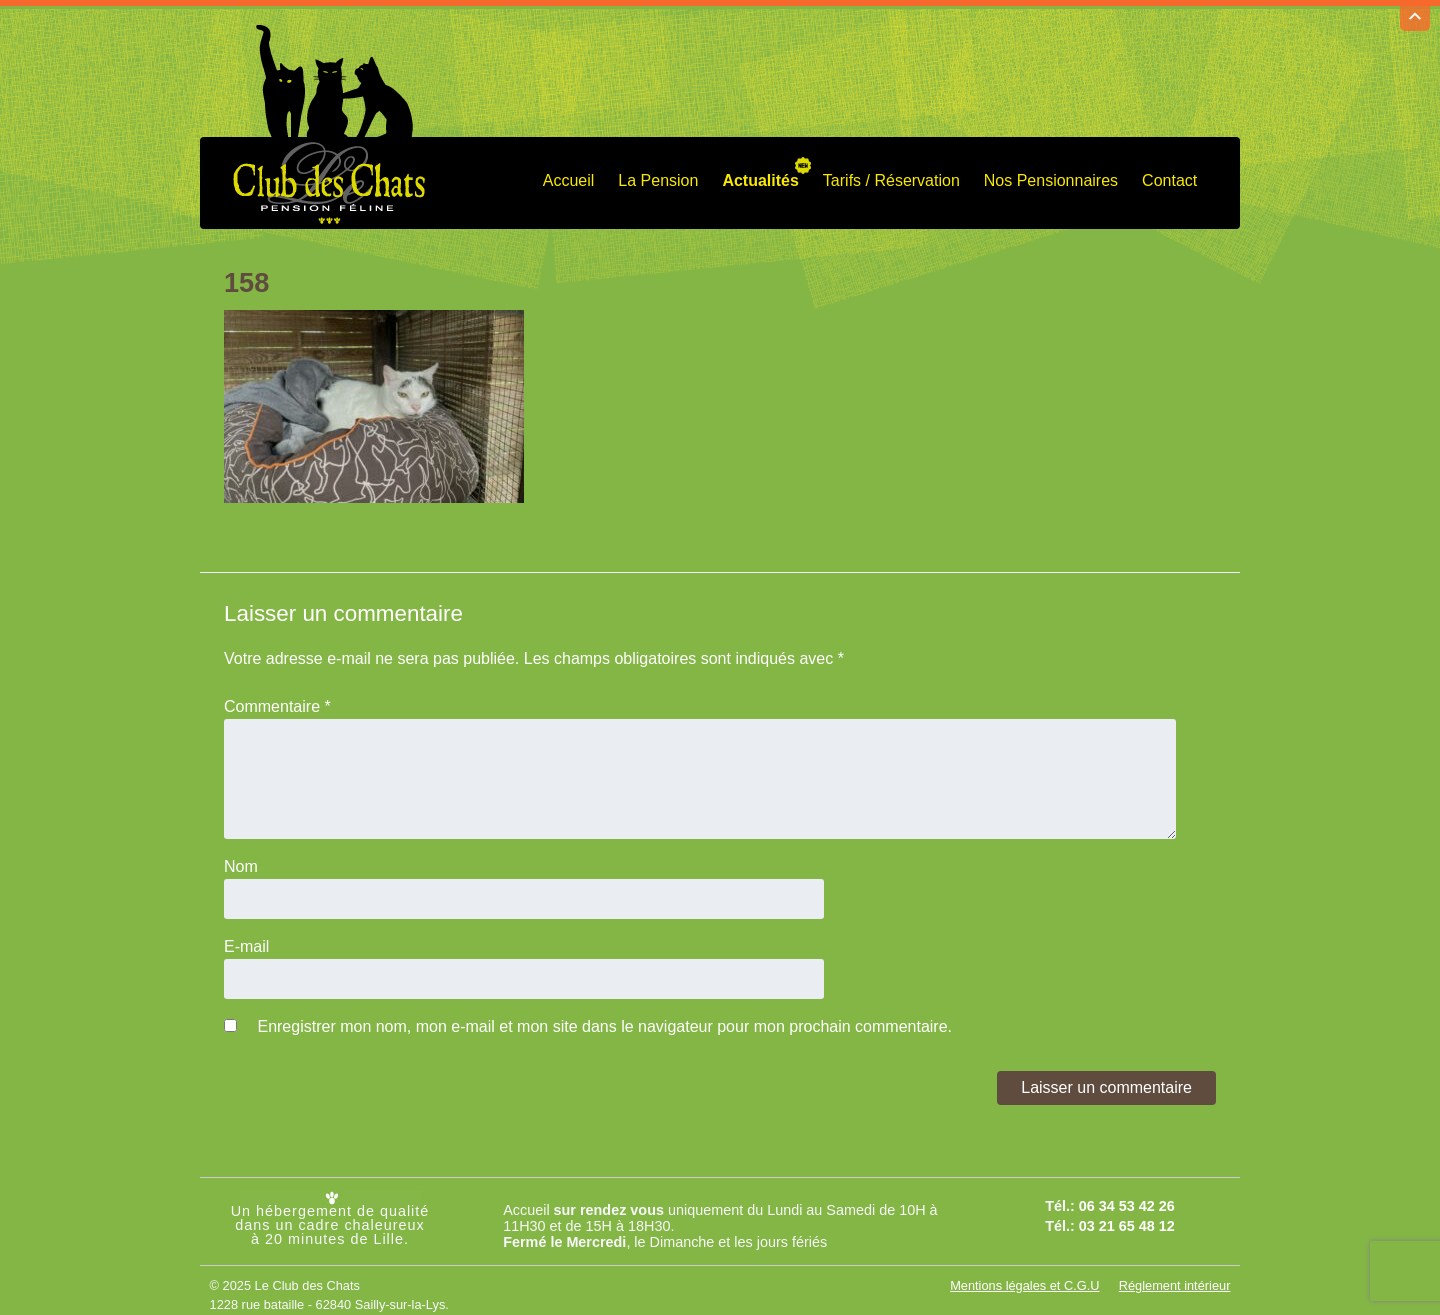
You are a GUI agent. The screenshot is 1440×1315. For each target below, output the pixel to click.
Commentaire (277, 697)
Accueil (569, 171)
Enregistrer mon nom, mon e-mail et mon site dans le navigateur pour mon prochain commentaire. (604, 1017)
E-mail (246, 937)
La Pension (658, 171)
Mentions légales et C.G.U (1024, 1276)
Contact (1169, 171)
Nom (241, 857)
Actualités (760, 171)
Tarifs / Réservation (891, 171)
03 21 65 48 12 (1127, 1218)
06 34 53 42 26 (1127, 1197)
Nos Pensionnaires (1051, 171)
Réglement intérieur (1175, 1276)
